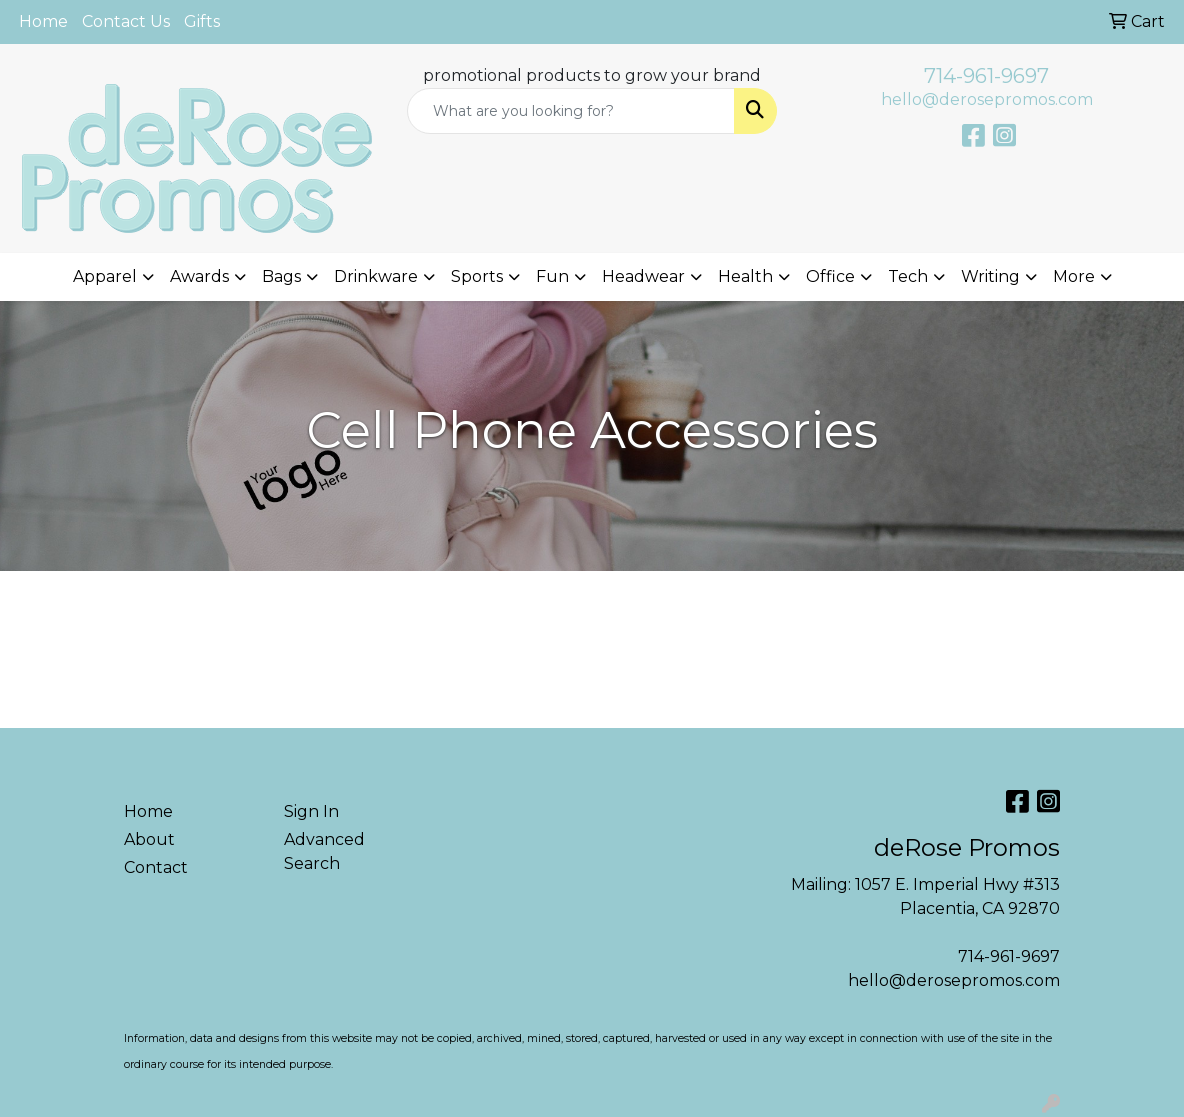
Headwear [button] (643, 276)
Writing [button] (990, 276)
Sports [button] (477, 276)
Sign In (311, 811)
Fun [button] (552, 276)
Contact (156, 867)
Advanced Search (324, 851)
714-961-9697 (986, 76)
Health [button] (745, 276)
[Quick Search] (571, 111)
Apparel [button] (105, 276)
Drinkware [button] (376, 276)
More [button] (1074, 276)
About (149, 839)
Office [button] (830, 276)
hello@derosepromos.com (987, 99)
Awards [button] (199, 276)
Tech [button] (908, 276)
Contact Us (126, 21)
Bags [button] (281, 276)
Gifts (202, 21)
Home (43, 21)
